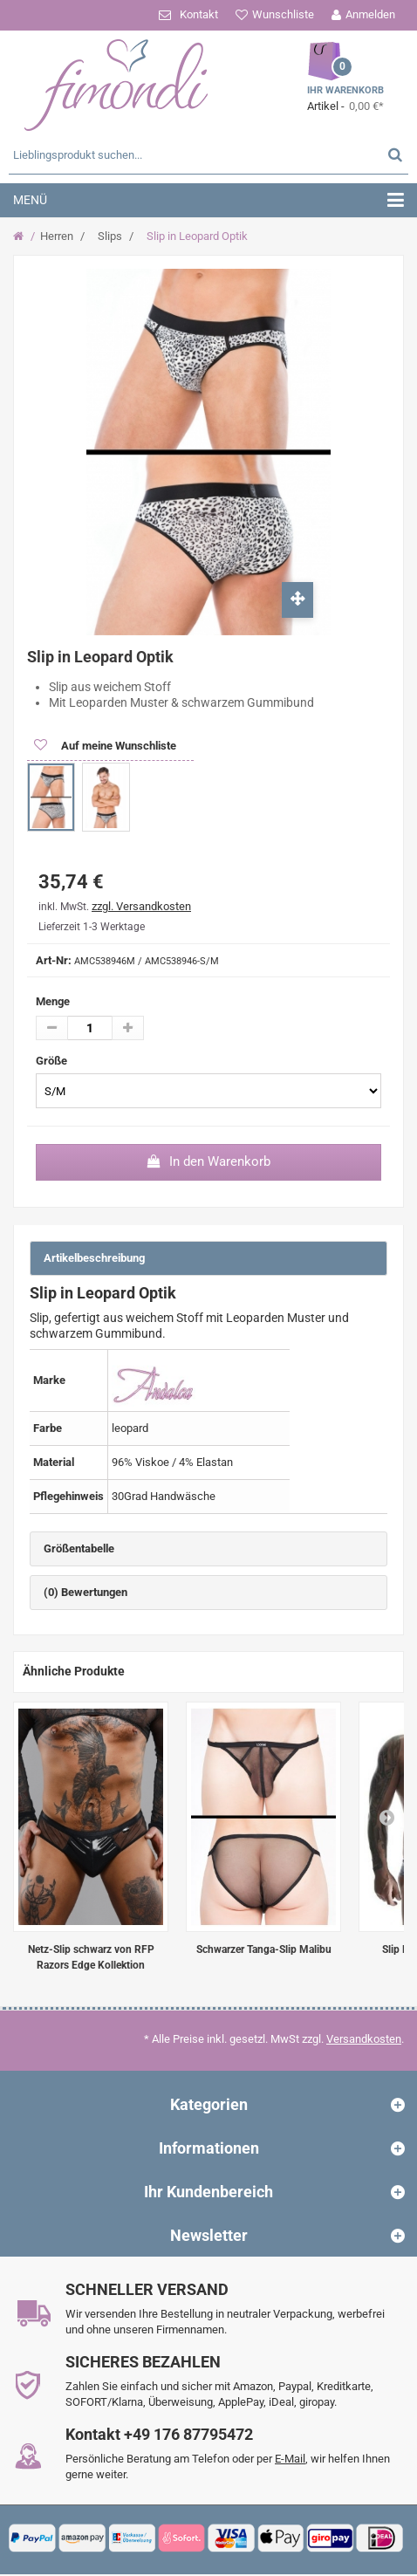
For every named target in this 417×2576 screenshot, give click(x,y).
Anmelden (370, 14)
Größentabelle (79, 1548)
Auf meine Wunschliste (117, 745)
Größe (53, 1060)
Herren (56, 236)
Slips (110, 236)
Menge (53, 1001)
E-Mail (290, 2458)
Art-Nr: (54, 960)
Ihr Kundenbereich (208, 2191)
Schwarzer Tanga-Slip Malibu (264, 1949)
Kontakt (199, 14)
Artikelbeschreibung (94, 1257)
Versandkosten (363, 2038)
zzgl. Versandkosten (141, 906)
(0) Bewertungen (85, 1592)
